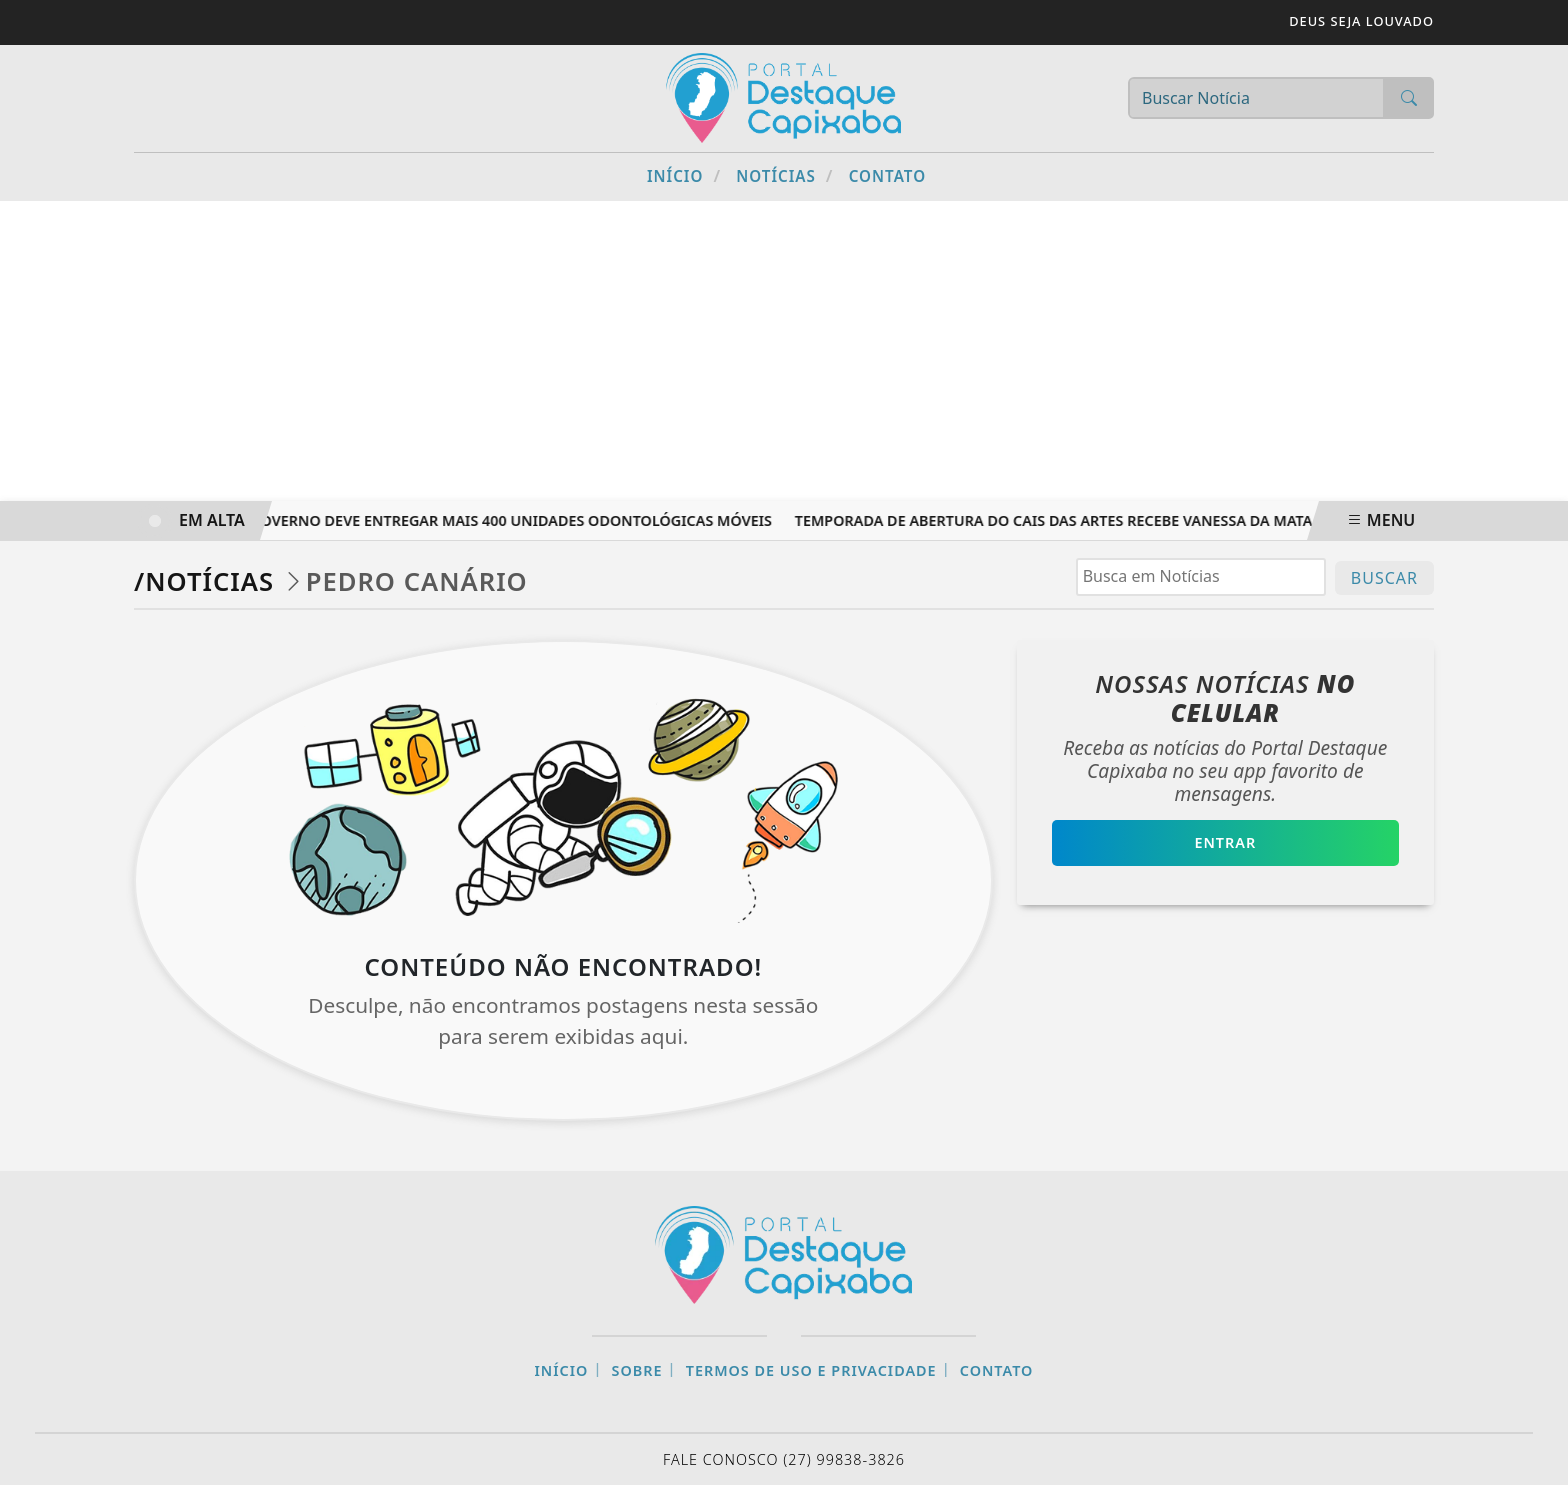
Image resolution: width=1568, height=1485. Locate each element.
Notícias (784, 175)
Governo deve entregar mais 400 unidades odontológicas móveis (516, 520)
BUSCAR (1384, 578)
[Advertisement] (784, 351)
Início (684, 175)
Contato (887, 176)
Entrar (1225, 842)
